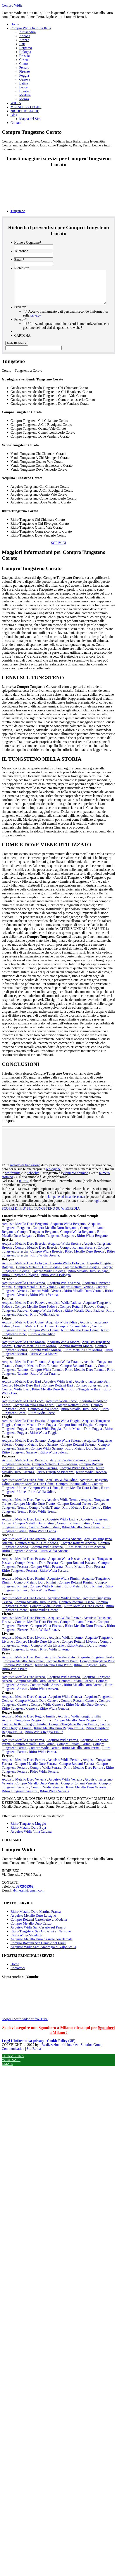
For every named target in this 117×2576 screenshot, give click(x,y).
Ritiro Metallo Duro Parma (81, 1754)
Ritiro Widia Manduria (26, 1942)
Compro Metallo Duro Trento (35, 1510)
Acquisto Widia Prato (60, 1664)
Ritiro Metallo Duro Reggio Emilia (59, 1735)
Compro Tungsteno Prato (97, 1668)
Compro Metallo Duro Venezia (37, 1790)
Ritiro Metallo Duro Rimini (83, 1593)
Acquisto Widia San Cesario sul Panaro (37, 1934)
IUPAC (24, 1187)
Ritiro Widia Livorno (55, 1656)
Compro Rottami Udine (73, 1333)
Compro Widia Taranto (46, 1376)
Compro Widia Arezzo (46, 1691)
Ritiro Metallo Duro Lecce (80, 1415)
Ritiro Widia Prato (14, 1675)
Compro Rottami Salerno (78, 1451)
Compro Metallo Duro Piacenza (55, 1471)
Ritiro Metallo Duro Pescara (85, 1573)
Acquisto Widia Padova (65, 1309)
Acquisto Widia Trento (62, 1506)
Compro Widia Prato (18, 1671)
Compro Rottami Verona (76, 1293)
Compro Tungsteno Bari (93, 1392)
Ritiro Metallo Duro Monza (83, 1356)
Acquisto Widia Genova (65, 1703)
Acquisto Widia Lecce (62, 1407)
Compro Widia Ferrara (46, 1774)
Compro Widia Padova (46, 1317)
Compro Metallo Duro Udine (33, 1333)
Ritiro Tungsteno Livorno (20, 1656)
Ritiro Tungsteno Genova (20, 1715)
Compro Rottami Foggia (75, 1431)
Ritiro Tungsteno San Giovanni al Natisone (40, 1938)
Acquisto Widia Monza (63, 1348)
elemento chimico (75, 1179)
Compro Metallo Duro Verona (35, 1293)
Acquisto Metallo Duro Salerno (24, 1447)
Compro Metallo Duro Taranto (36, 1372)
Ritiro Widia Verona (44, 1301)
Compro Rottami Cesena (77, 1608)
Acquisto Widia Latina (62, 1526)
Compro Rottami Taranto (78, 1372)
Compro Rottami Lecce (72, 1411)
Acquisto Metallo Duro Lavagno (33, 1922)
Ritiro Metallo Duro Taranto (85, 1376)
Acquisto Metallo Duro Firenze (24, 1624)
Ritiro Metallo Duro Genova (86, 1711)
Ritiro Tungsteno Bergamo (56, 1242)
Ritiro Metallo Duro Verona (83, 1297)
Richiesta (21, 268)
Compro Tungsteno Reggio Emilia (73, 1731)
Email (19, 259)
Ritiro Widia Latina (42, 1538)
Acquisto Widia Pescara (65, 1565)
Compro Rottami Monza (75, 1352)
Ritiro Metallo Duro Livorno (87, 1652)
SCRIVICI (58, 549)
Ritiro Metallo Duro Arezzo (83, 1691)
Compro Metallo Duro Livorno (38, 1648)
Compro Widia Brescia (46, 1258)
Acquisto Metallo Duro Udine (23, 1329)
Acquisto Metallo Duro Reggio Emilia (29, 1723)
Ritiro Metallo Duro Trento (81, 1514)
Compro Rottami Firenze (78, 1628)
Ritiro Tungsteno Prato (90, 1671)
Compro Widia (12, 5)
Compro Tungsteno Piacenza (37, 1474)
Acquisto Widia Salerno (65, 1447)
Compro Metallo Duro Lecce (33, 1411)
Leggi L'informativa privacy (23, 2047)
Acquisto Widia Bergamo (68, 1230)
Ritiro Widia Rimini (43, 1597)
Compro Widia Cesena (46, 1612)
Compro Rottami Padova (77, 1313)
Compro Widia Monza (45, 1356)
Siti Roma (34, 2055)
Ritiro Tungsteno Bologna (20, 1281)
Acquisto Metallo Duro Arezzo (24, 1683)
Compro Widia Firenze (46, 1632)
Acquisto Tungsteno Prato (95, 1664)
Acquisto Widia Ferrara (64, 1766)
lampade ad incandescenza (66, 1203)
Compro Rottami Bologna (81, 1274)
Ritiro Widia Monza (43, 1360)
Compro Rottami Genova (79, 1707)
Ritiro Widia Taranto (44, 1380)
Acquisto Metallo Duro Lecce (23, 1407)
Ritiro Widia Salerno (54, 1459)
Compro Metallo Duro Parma (34, 1750)
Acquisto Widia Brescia (65, 1250)
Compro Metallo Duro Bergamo (55, 1234)
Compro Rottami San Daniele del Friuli (38, 1949)
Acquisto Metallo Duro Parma (23, 1746)
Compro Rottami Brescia (78, 1254)
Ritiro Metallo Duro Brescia (85, 1258)
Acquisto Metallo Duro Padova (24, 1309)
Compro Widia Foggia (45, 1435)
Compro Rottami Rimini (75, 1589)
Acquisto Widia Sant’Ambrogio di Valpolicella (43, 1953)
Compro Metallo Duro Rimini (35, 1589)
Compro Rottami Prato (62, 1668)
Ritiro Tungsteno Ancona (20, 1557)
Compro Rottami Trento (74, 1510)
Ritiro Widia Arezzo (44, 1695)
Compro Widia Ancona (47, 1553)
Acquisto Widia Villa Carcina (31, 1838)
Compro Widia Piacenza (77, 1474)
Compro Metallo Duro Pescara (37, 1569)
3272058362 (24, 1893)
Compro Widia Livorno (48, 1652)
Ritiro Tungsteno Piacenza (55, 1478)
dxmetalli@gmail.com (28, 1897)
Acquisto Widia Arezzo (64, 1683)
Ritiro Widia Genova (54, 1715)
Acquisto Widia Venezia (65, 1786)
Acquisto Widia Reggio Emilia (80, 1723)
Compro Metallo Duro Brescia (36, 1254)
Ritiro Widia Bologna (56, 1281)
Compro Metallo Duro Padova (36, 1313)
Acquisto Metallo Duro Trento (23, 1506)
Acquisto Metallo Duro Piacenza (25, 1467)
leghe (97, 1207)
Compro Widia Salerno (47, 1455)
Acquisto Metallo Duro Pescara (24, 1565)
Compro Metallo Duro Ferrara (35, 1770)
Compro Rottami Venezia (79, 1790)
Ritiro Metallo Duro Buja (28, 1834)
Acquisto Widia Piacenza (68, 1467)
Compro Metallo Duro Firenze (36, 1628)
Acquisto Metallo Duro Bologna (25, 1270)
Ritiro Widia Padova (44, 1321)
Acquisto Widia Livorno (66, 1644)
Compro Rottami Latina (74, 1530)
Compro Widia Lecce (43, 1415)
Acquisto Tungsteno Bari (92, 1388)
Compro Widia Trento (44, 1514)
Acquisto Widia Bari (58, 1388)
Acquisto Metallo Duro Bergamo (25, 1230)
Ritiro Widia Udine (41, 1341)
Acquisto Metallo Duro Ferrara (24, 1766)
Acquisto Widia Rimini (63, 1585)
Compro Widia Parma (44, 1754)
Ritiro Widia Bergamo (92, 1242)
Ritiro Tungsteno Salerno (20, 1459)
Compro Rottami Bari (58, 1392)
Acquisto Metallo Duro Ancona (24, 1545)
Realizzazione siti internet (59, 2051)
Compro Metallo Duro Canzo (31, 1930)
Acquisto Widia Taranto (65, 1368)
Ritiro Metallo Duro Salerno (85, 1455)
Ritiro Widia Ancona (54, 1557)
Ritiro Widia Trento (42, 1518)
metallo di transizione (25, 1172)
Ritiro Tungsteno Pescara (20, 1577)
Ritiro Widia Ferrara (44, 1778)
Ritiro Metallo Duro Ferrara (84, 1774)
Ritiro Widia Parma (42, 1758)
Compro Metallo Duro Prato (23, 1668)
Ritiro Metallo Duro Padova (85, 1317)
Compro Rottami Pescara (78, 1569)
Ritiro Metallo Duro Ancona (85, 1553)
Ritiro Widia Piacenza (91, 1478)
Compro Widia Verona (46, 1297)
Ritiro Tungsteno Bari (85, 1396)
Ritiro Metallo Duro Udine (80, 1337)
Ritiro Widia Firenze (44, 1636)
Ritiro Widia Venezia (54, 1798)
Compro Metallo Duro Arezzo (35, 1687)
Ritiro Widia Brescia (44, 1262)
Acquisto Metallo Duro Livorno (24, 1644)
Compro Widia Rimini (45, 1593)
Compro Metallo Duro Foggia (35, 1431)
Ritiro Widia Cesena (44, 1616)
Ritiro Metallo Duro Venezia (86, 1794)
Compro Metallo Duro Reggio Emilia (80, 1727)
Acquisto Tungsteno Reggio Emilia (27, 1727)
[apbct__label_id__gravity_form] (33, 354)
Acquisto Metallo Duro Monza (24, 1348)
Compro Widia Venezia (47, 1794)
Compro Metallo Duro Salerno (37, 1451)
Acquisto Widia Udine (62, 1329)
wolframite (13, 1179)
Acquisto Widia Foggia (63, 1427)
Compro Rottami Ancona (79, 1549)
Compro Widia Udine (43, 1337)
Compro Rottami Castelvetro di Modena (38, 1926)
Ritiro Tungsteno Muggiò (28, 1830)
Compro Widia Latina (44, 1534)
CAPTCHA (22, 342)
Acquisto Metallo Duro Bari (22, 1388)
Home (14, 1970)
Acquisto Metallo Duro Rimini (24, 1585)
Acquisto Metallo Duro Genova (24, 1703)
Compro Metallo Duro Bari (21, 1392)
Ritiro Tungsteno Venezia (20, 1798)
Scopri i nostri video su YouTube (34, 2023)
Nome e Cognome (27, 242)
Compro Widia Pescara (47, 1573)
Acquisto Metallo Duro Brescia (24, 1250)
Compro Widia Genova (47, 1711)
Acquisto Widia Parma (62, 1746)
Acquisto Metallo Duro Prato (22, 1664)
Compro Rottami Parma (74, 1750)
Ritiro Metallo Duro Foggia (83, 1435)
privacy (35, 322)
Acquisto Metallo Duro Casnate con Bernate (41, 1946)
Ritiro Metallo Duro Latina (81, 1534)
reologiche (53, 1175)
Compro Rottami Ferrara (77, 1770)
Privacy (20, 313)
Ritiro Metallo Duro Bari (50, 1396)
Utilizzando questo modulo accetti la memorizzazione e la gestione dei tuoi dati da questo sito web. (66, 332)
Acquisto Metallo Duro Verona (24, 1289)
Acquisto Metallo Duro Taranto (24, 1368)
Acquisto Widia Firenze (65, 1624)
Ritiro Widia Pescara (54, 1577)
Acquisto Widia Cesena (64, 1604)
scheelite (33, 1179)
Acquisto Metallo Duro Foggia (24, 1427)
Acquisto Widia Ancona (65, 1545)
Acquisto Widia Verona (64, 1289)
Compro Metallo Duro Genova (37, 1707)
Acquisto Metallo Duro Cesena (24, 1604)
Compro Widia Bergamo (77, 1238)
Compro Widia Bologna (49, 1277)
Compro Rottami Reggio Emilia (24, 1731)
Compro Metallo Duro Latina (34, 1530)
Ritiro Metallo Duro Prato (53, 1671)
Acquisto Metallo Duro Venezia (24, 1786)
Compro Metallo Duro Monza (35, 1352)
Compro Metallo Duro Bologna (38, 1274)
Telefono (21, 251)
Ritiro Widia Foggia (43, 1439)
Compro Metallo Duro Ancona (37, 1549)
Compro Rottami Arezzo (76, 1687)
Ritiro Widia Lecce (41, 1419)
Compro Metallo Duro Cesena (35, 1608)
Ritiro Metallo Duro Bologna (88, 1277)
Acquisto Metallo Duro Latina (23, 1526)
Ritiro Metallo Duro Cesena (84, 1612)
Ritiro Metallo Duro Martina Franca (35, 1918)
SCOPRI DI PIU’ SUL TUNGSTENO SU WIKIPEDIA (41, 1215)
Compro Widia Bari (16, 1396)
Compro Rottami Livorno (80, 1648)
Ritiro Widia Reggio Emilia (44, 1738)
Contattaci (17, 1974)
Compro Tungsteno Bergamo (37, 1238)
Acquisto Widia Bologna (67, 1270)
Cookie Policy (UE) (61, 2047)
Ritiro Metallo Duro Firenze (85, 1632)
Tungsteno (17, 211)
